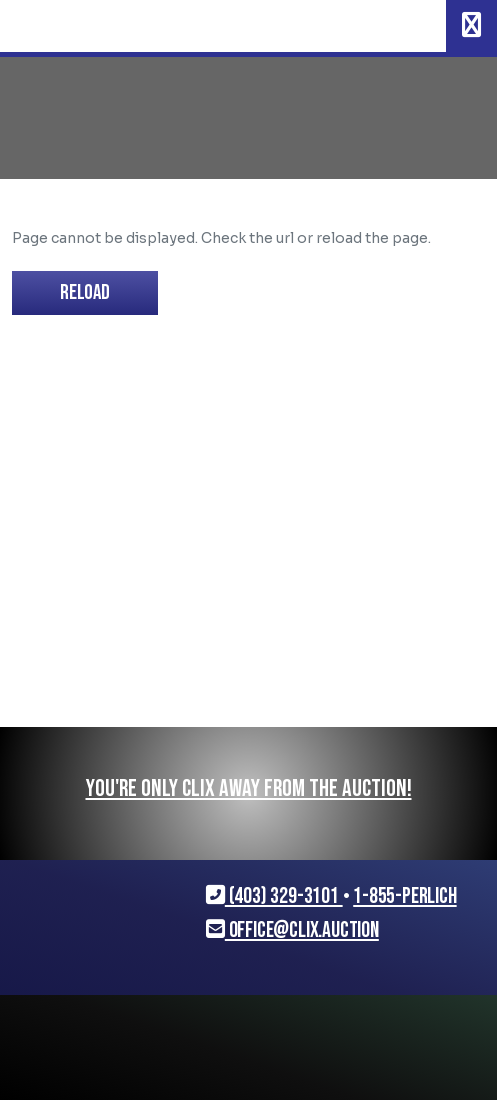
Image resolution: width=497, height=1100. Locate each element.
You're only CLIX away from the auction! (249, 789)
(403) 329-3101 (274, 896)
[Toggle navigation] (471, 26)
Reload (85, 292)
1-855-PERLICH (404, 896)
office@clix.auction (292, 930)
